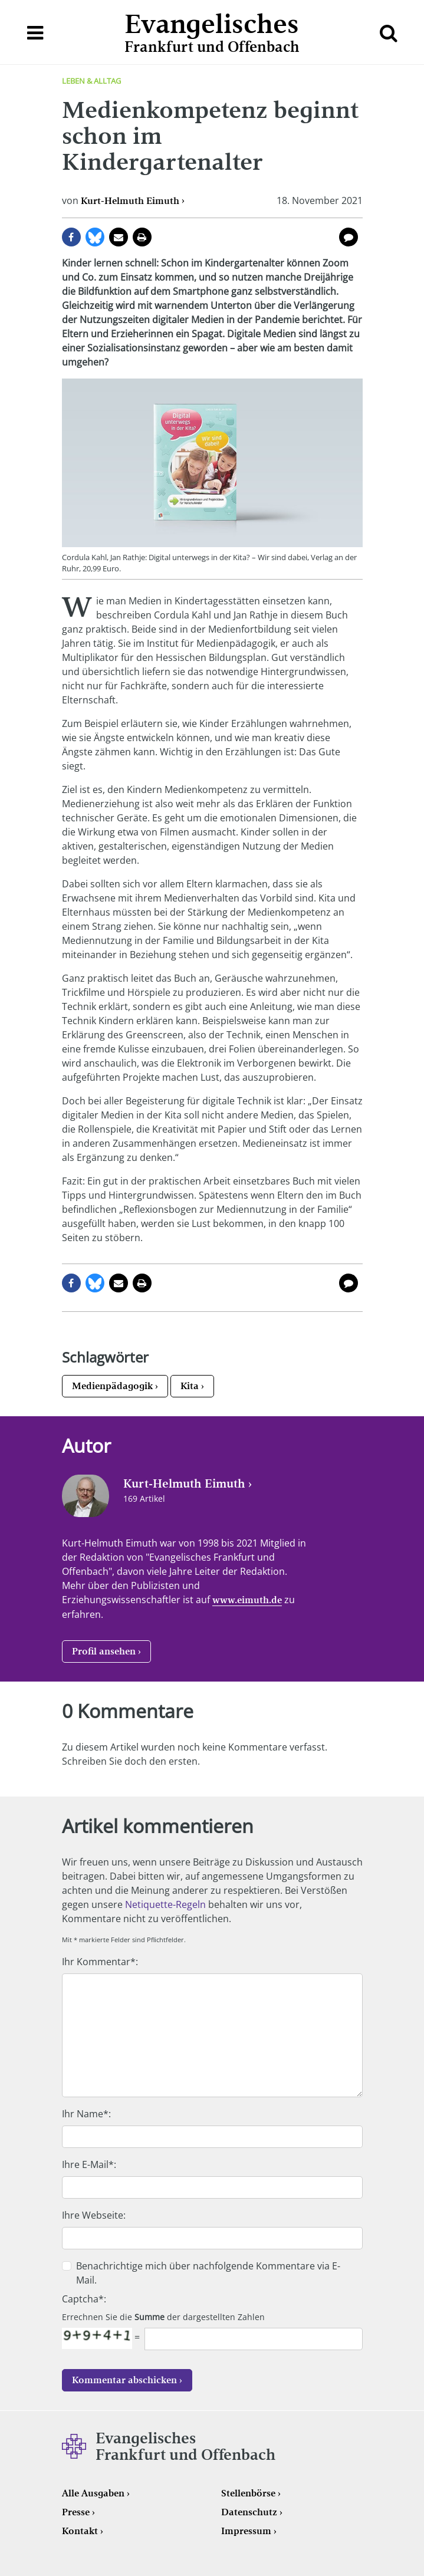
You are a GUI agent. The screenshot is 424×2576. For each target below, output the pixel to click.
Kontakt (80, 2530)
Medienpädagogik (112, 1385)
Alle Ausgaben (93, 2493)
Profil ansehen (104, 1651)
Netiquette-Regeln (165, 1904)
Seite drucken (142, 237)
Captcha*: (84, 2298)
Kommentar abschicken (124, 2380)
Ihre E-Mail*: (89, 2164)
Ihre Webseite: (94, 2215)
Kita (189, 1385)
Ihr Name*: (86, 2113)
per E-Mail (118, 237)
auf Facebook (71, 237)
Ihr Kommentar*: (100, 1961)
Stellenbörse (248, 2493)
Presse (76, 2512)
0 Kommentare (348, 237)
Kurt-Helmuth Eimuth (130, 200)
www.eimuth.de (247, 1600)
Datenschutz (249, 2512)
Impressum (246, 2530)
